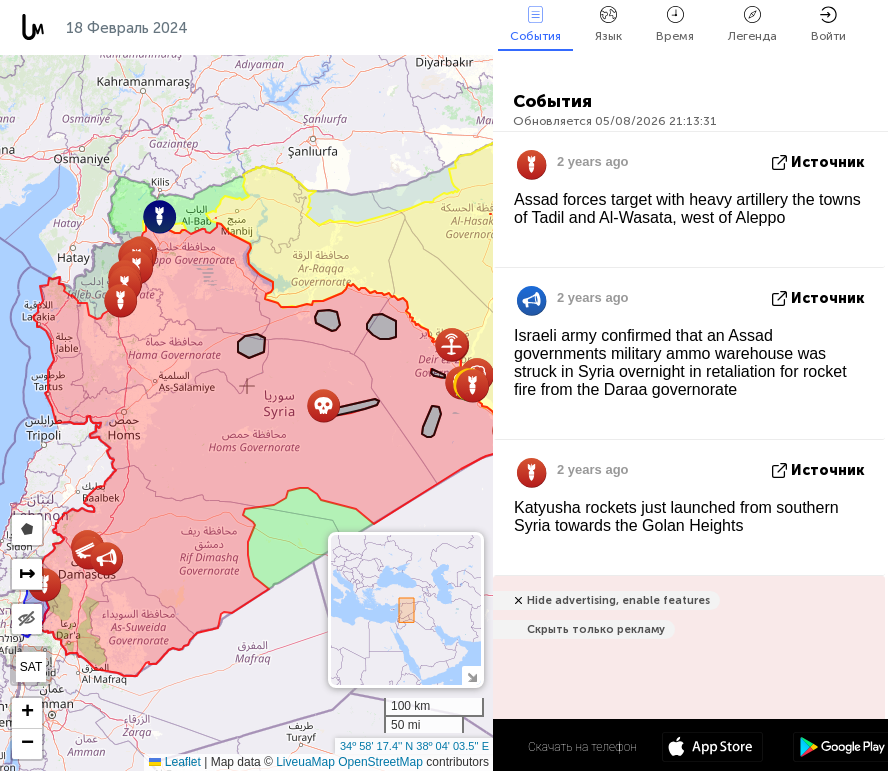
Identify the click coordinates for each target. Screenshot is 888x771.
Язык (608, 24)
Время (675, 24)
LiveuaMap (305, 762)
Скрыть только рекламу (596, 629)
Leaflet (174, 762)
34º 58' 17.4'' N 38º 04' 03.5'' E (414, 746)
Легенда (752, 24)
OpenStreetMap (380, 762)
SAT (31, 667)
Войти (828, 24)
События (535, 24)
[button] (120, 300)
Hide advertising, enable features (618, 600)
